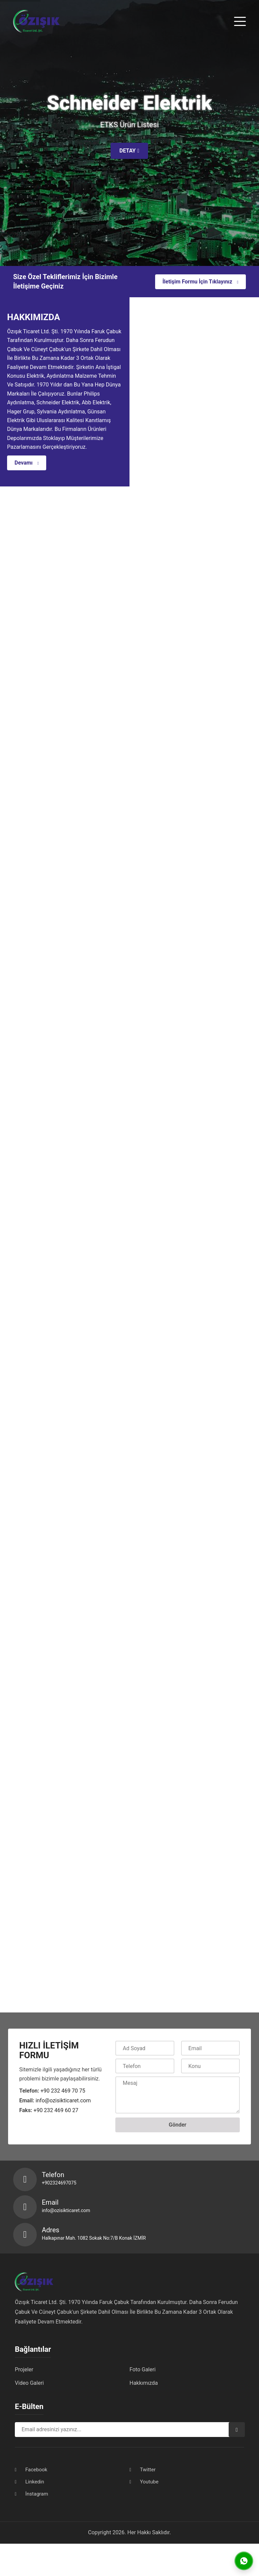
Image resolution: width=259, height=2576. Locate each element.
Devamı (27, 463)
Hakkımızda (144, 2383)
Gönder (177, 2125)
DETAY (129, 150)
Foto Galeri (142, 2369)
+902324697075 (59, 2182)
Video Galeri (29, 2383)
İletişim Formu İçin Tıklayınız (200, 281)
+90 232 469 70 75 (62, 2091)
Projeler (24, 2369)
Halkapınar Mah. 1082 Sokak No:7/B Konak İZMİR (94, 2238)
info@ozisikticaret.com (63, 2100)
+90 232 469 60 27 (55, 2110)
